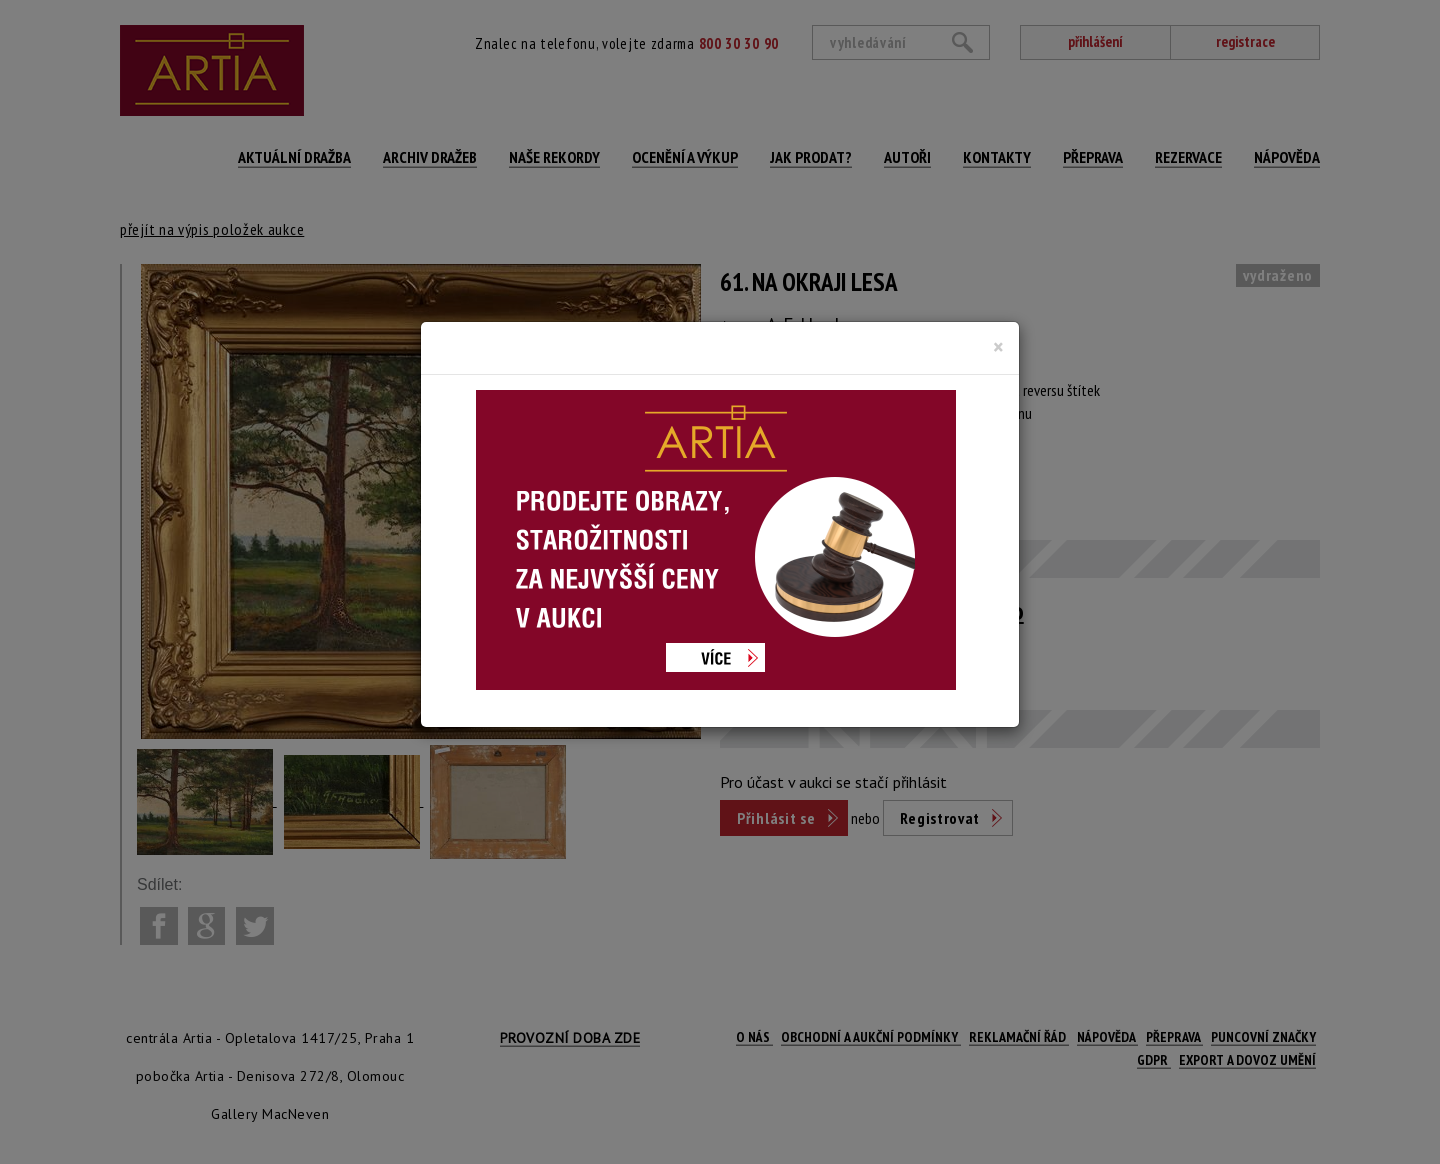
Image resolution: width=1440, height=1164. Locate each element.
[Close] (998, 347)
